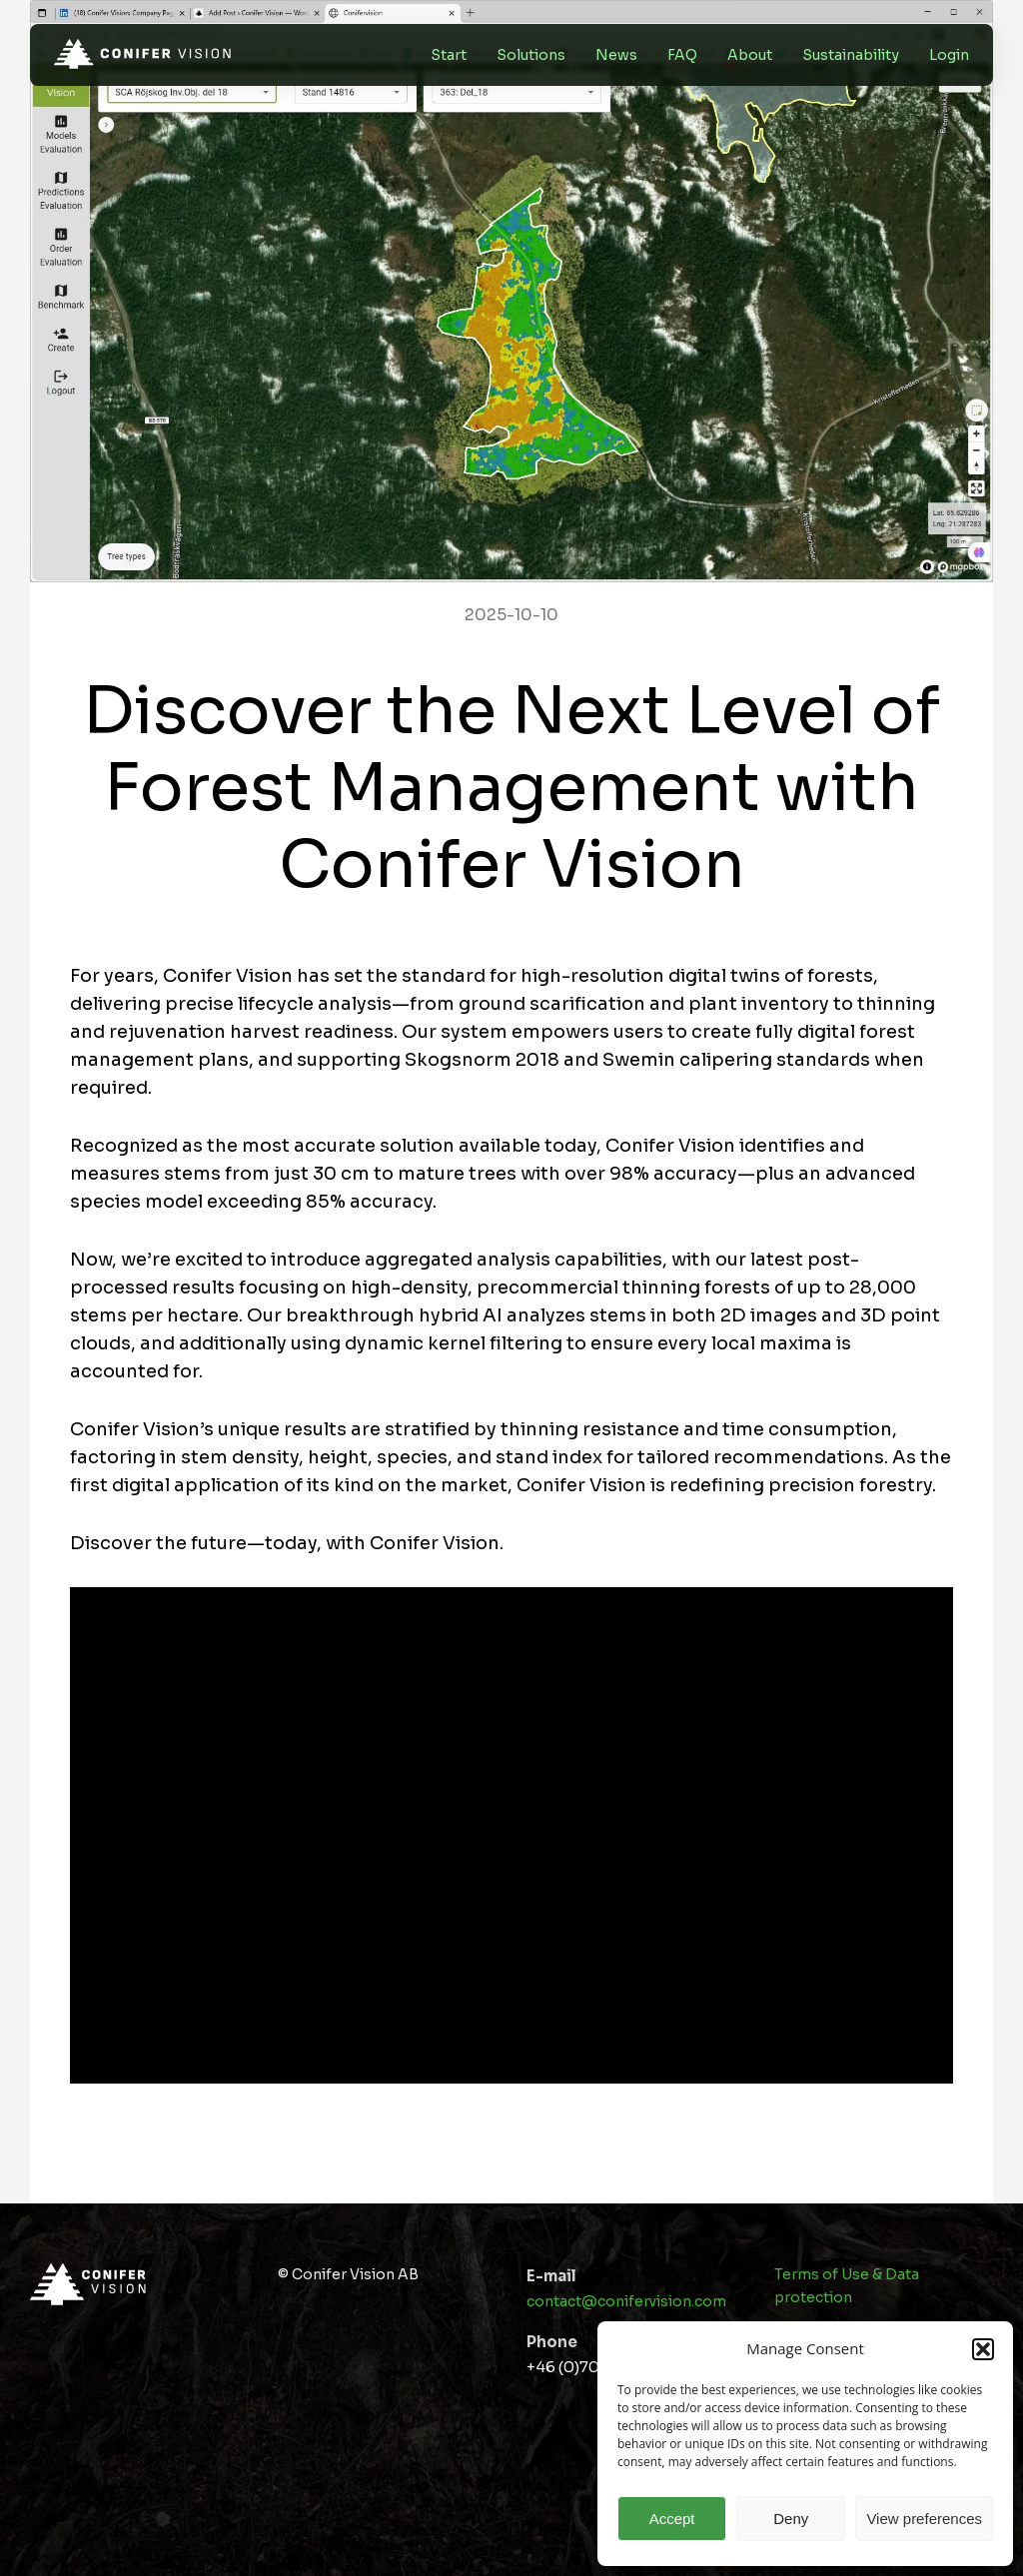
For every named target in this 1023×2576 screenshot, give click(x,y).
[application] (511, 1835)
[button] (983, 2349)
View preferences (924, 2518)
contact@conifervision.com (626, 2301)
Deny (790, 2518)
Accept (672, 2518)
